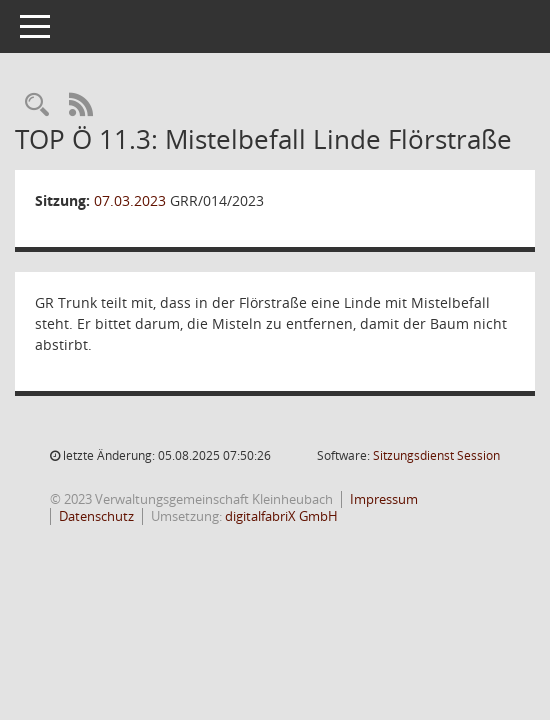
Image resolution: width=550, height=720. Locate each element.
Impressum (384, 499)
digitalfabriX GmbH (281, 516)
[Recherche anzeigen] (37, 105)
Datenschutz (96, 516)
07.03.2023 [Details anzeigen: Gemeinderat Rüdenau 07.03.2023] (130, 200)
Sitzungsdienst (436, 455)
